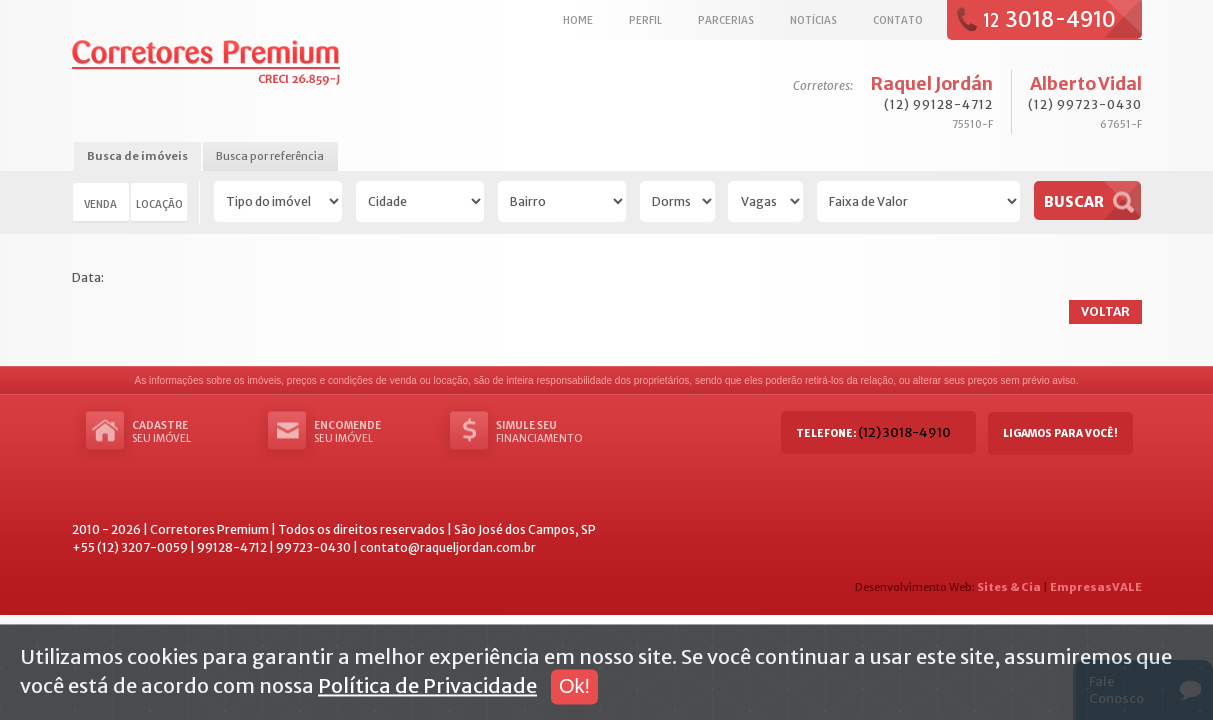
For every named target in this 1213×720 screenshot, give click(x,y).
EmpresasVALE (1096, 587)
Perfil (645, 20)
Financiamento (556, 432)
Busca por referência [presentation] (270, 156)
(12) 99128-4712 (938, 104)
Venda (100, 204)
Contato (898, 20)
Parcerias (726, 20)
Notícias (813, 20)
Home (578, 20)
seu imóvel (192, 432)
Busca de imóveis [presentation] (137, 156)
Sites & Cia (1009, 587)
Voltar (1105, 311)
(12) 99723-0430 (1085, 104)
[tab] (137, 157)
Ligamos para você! (1060, 433)
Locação (159, 204)
